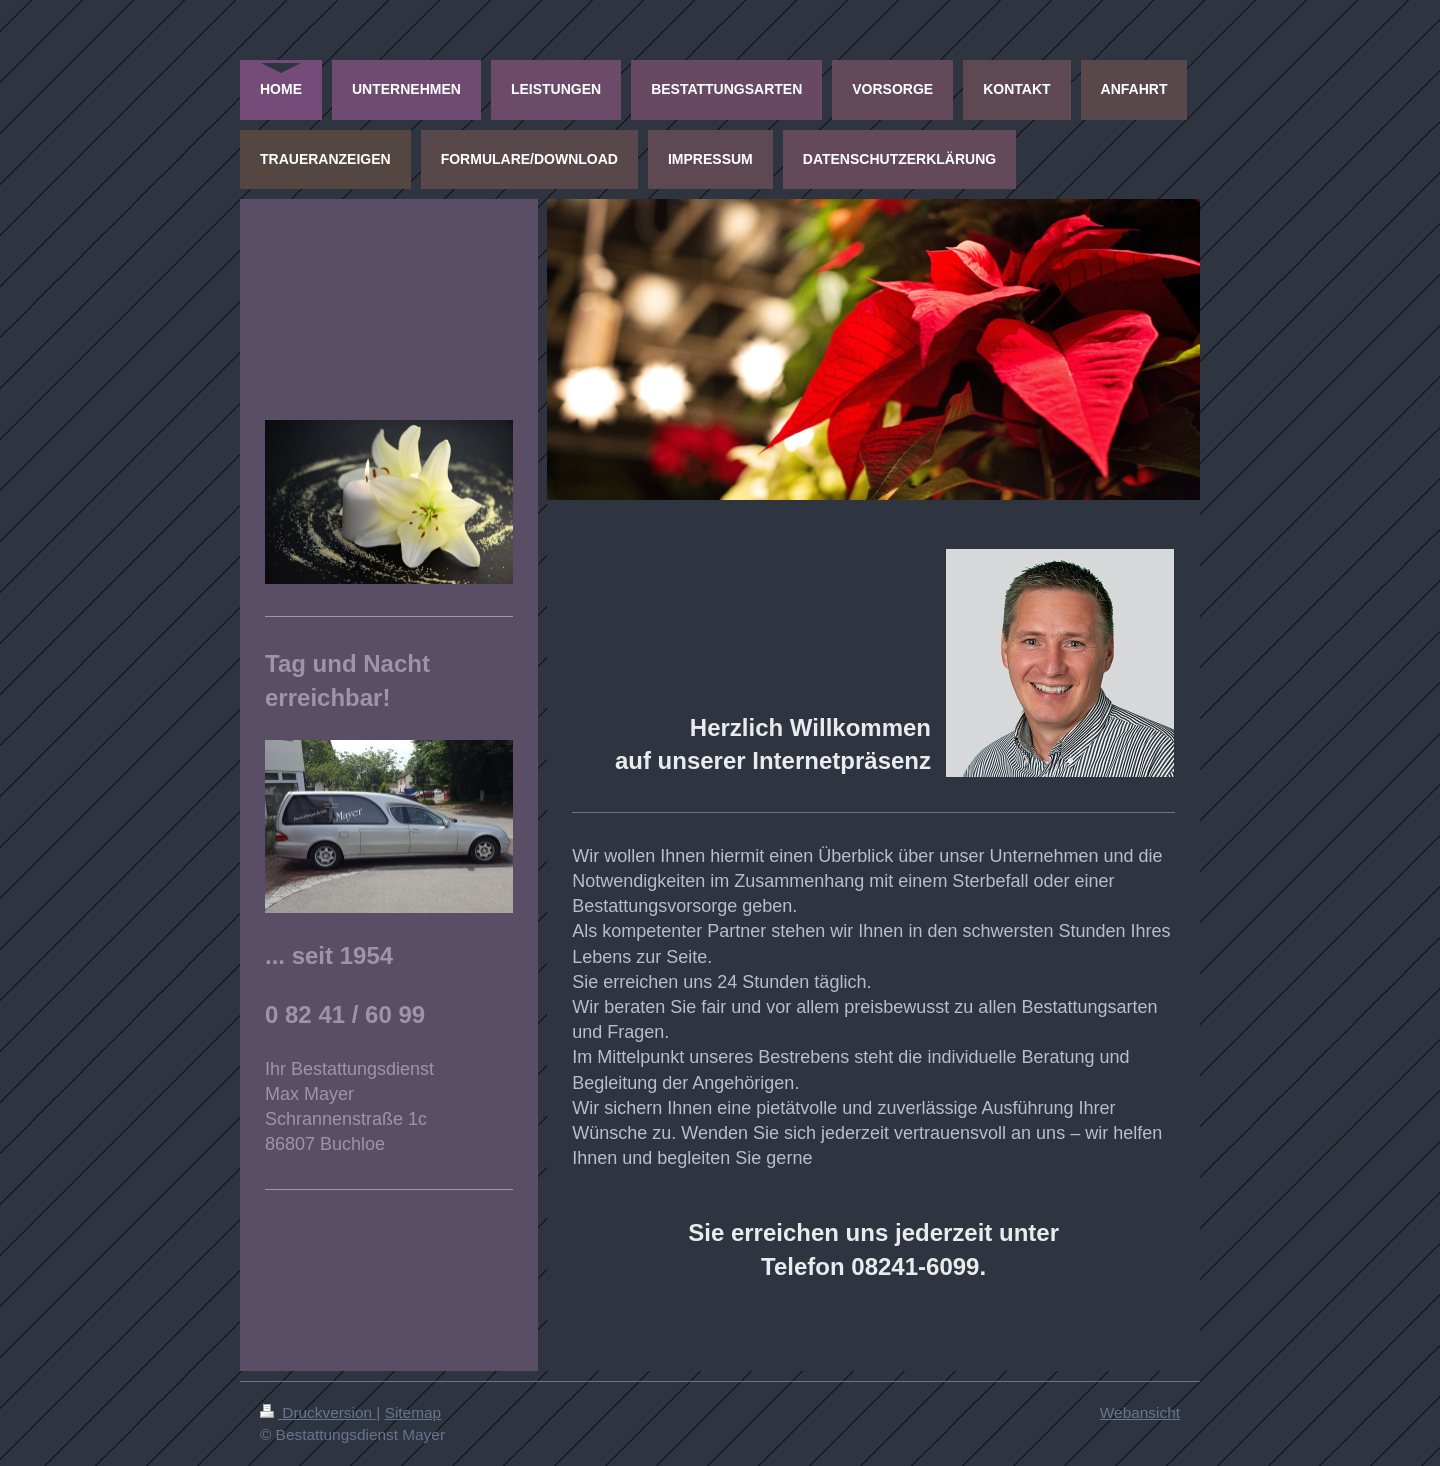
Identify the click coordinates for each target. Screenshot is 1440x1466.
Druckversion (318, 1412)
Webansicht (1140, 1412)
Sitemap (413, 1412)
